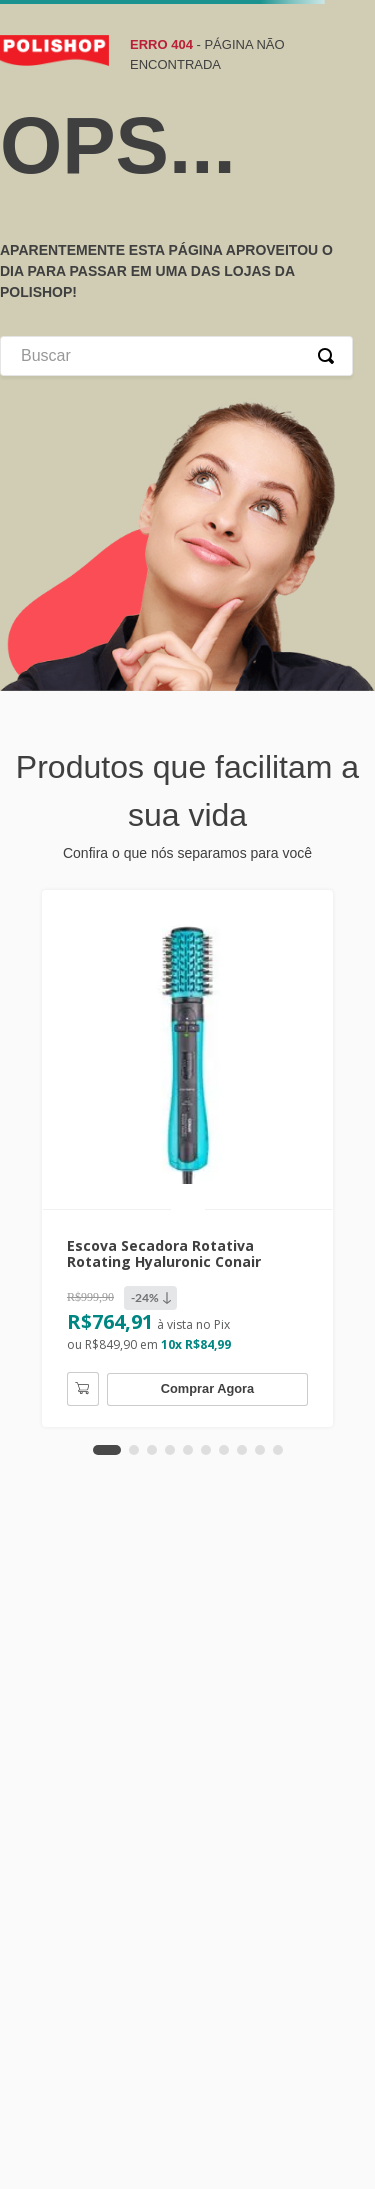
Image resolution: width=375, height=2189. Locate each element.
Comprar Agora (207, 1388)
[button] (107, 1450)
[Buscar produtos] (330, 356)
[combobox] (176, 356)
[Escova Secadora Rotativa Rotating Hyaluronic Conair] (187, 1159)
